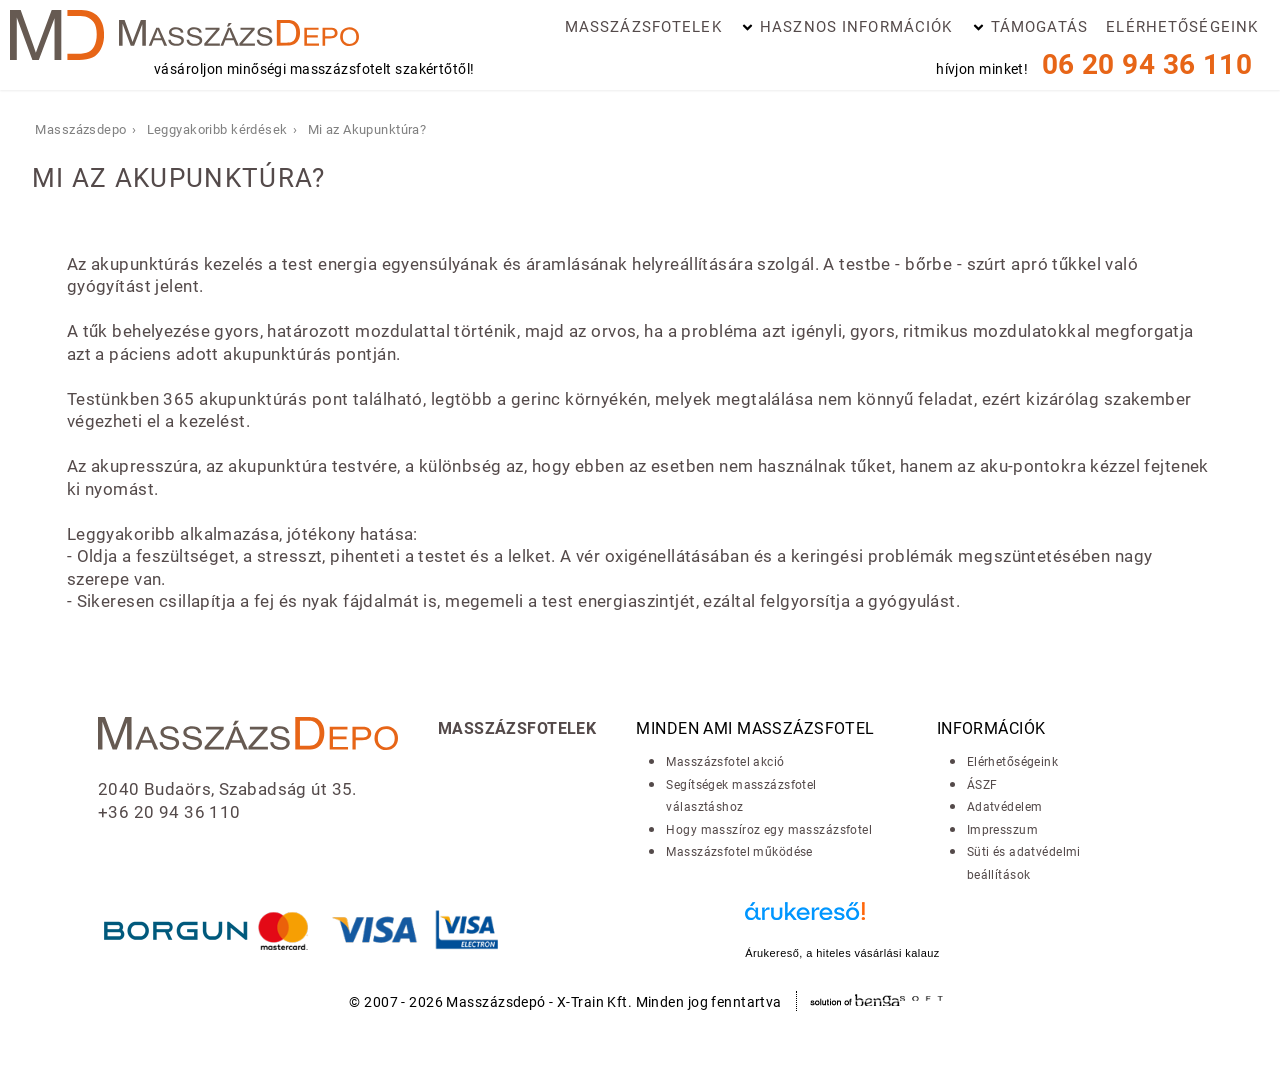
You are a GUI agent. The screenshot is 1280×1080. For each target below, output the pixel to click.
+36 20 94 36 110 (169, 812)
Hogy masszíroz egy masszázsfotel (769, 830)
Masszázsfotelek (643, 27)
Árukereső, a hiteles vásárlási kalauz (842, 953)
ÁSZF (982, 785)
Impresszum (1002, 830)
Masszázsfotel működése (739, 852)
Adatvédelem (1005, 807)
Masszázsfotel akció (725, 762)
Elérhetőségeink (1182, 27)
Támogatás (1039, 27)
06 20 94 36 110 (1147, 64)
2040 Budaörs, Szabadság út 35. (227, 789)
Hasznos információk (856, 27)
